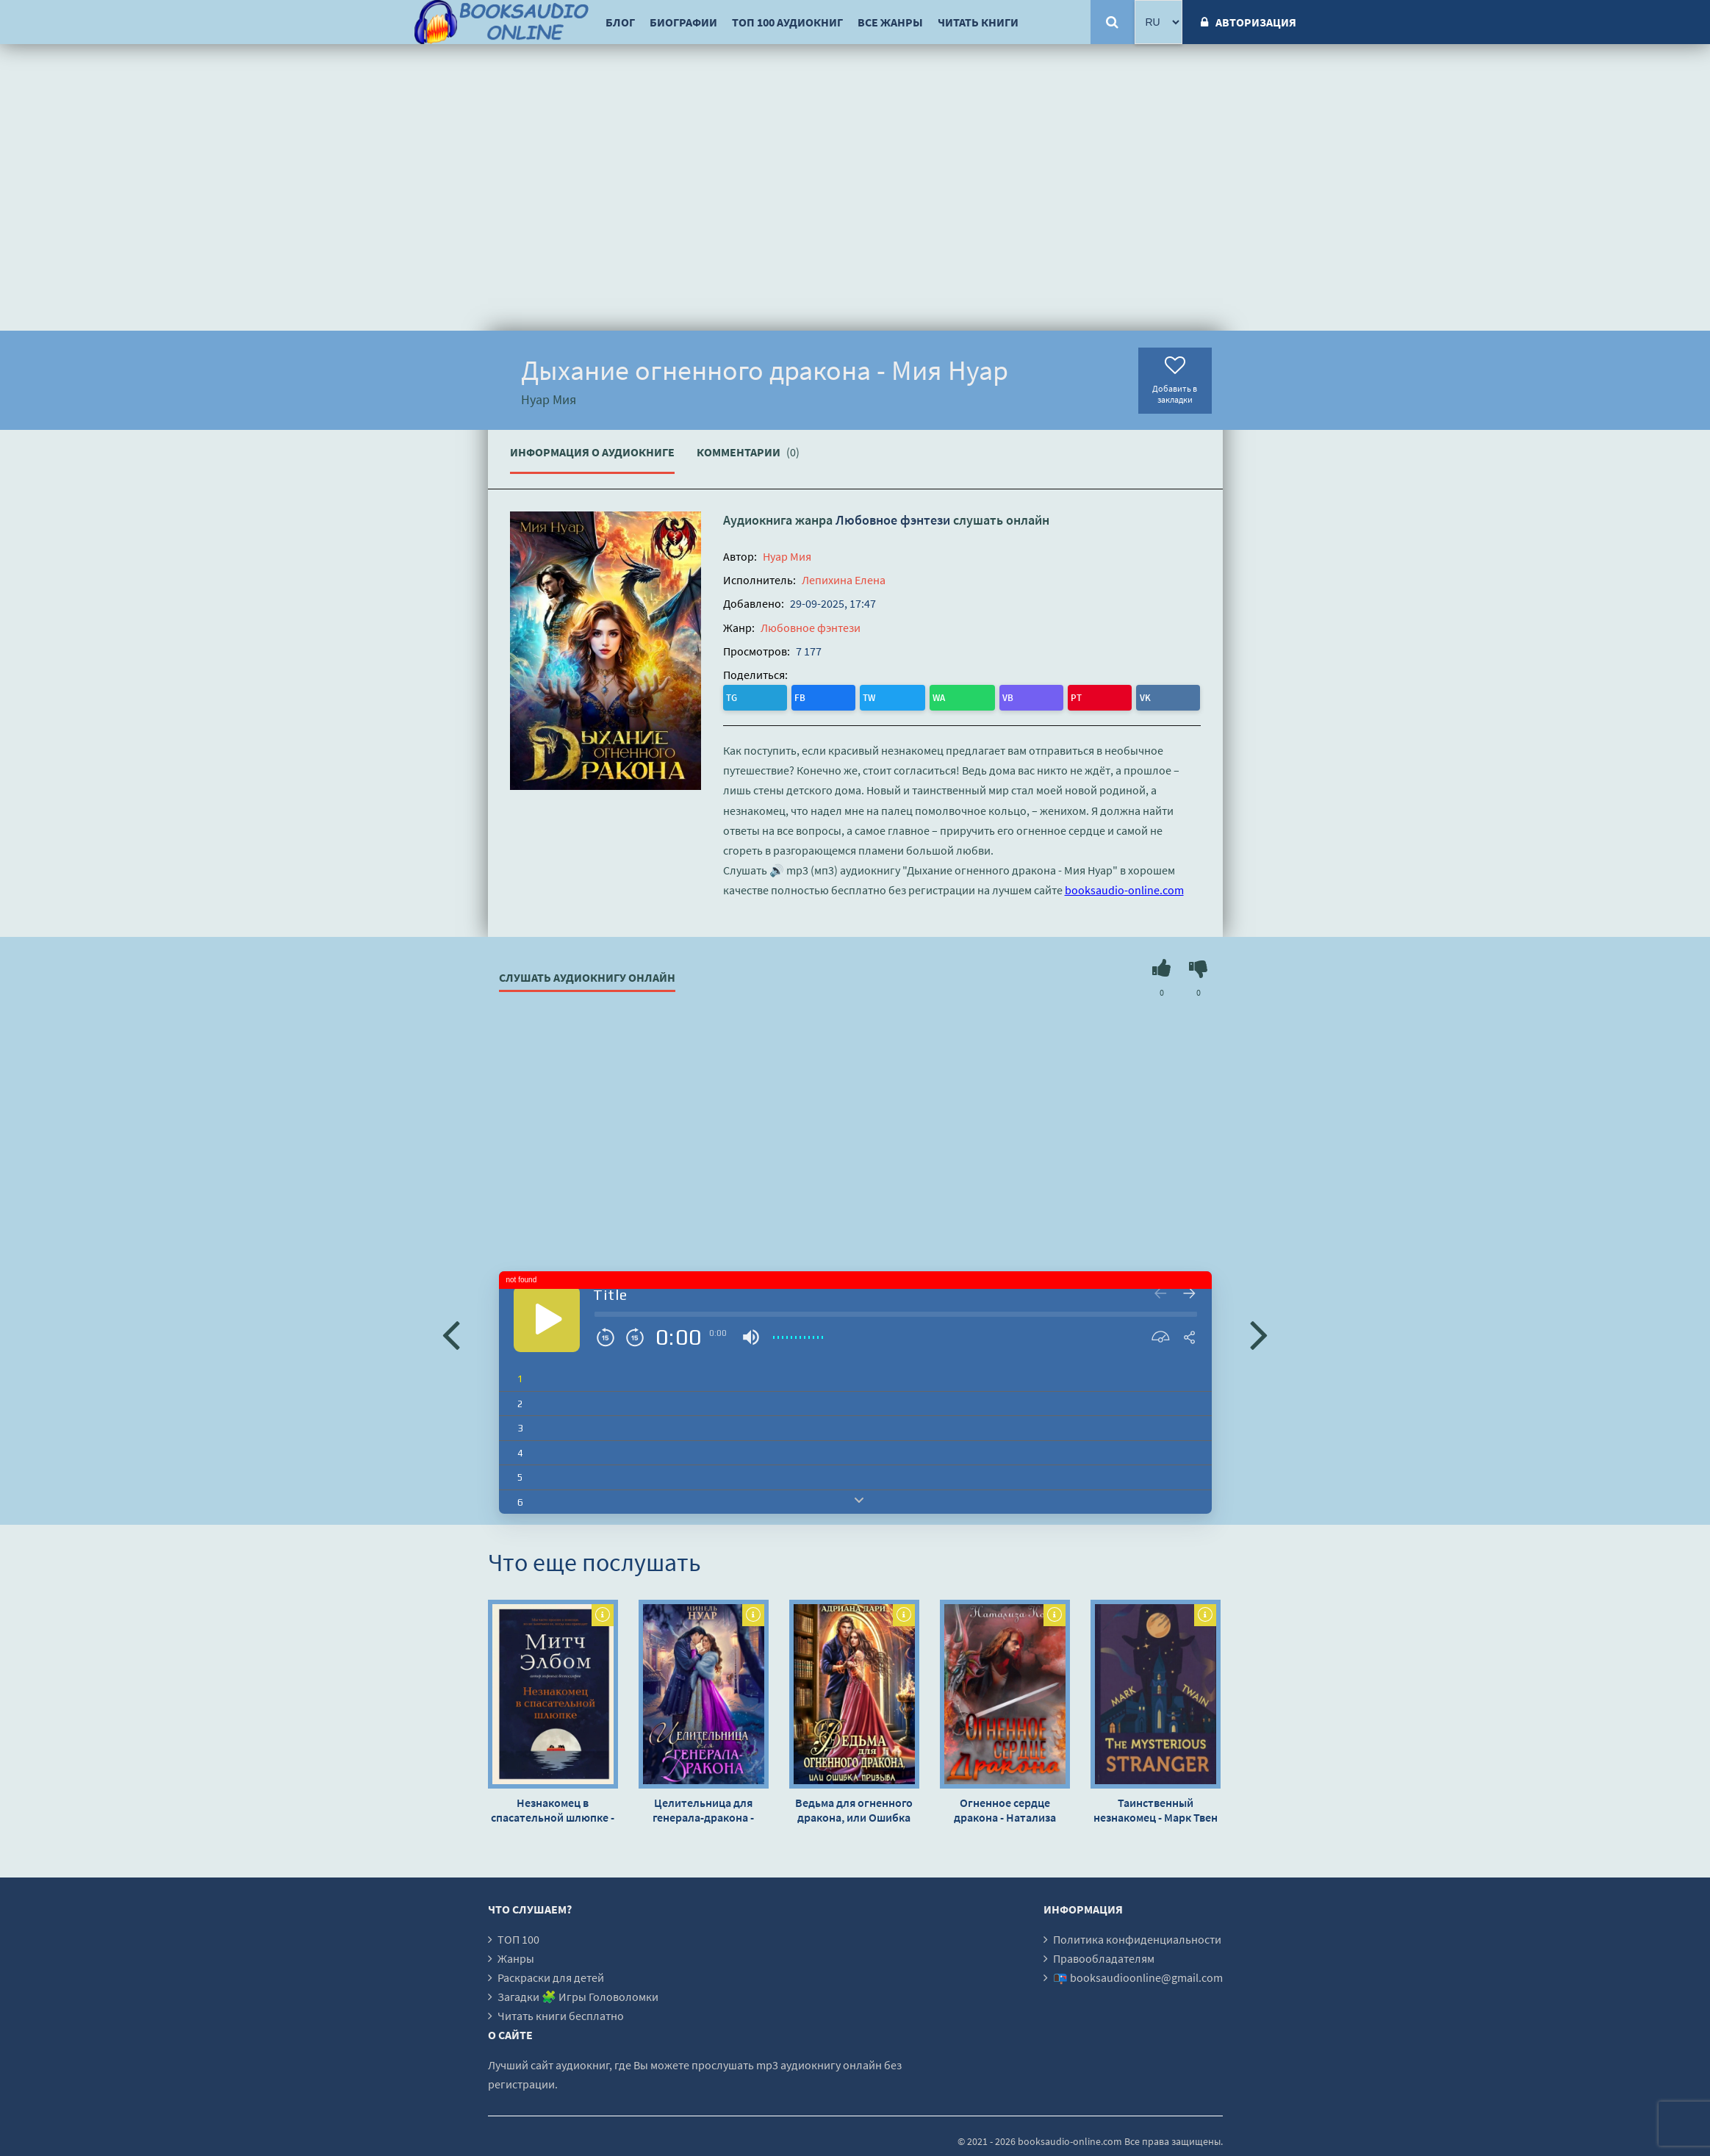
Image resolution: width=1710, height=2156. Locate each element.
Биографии (683, 22)
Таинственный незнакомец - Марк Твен (1155, 1807)
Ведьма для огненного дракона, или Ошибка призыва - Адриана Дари (854, 1807)
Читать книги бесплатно (560, 2012)
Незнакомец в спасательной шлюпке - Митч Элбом (552, 1807)
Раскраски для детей (550, 1974)
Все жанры (890, 22)
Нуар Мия (787, 556)
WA (827, 695)
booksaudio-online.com (1124, 887)
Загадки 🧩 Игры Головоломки (577, 1993)
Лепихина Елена (843, 579)
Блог (620, 22)
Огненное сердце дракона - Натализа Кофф (1005, 1807)
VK (915, 695)
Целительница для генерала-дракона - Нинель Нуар (703, 1807)
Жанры (515, 1955)
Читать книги (978, 22)
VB (857, 695)
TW (795, 695)
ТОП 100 (518, 1936)
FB (765, 695)
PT (886, 695)
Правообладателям (1103, 1955)
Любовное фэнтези (893, 519)
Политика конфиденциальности (1137, 1936)
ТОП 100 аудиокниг (787, 22)
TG (735, 695)
